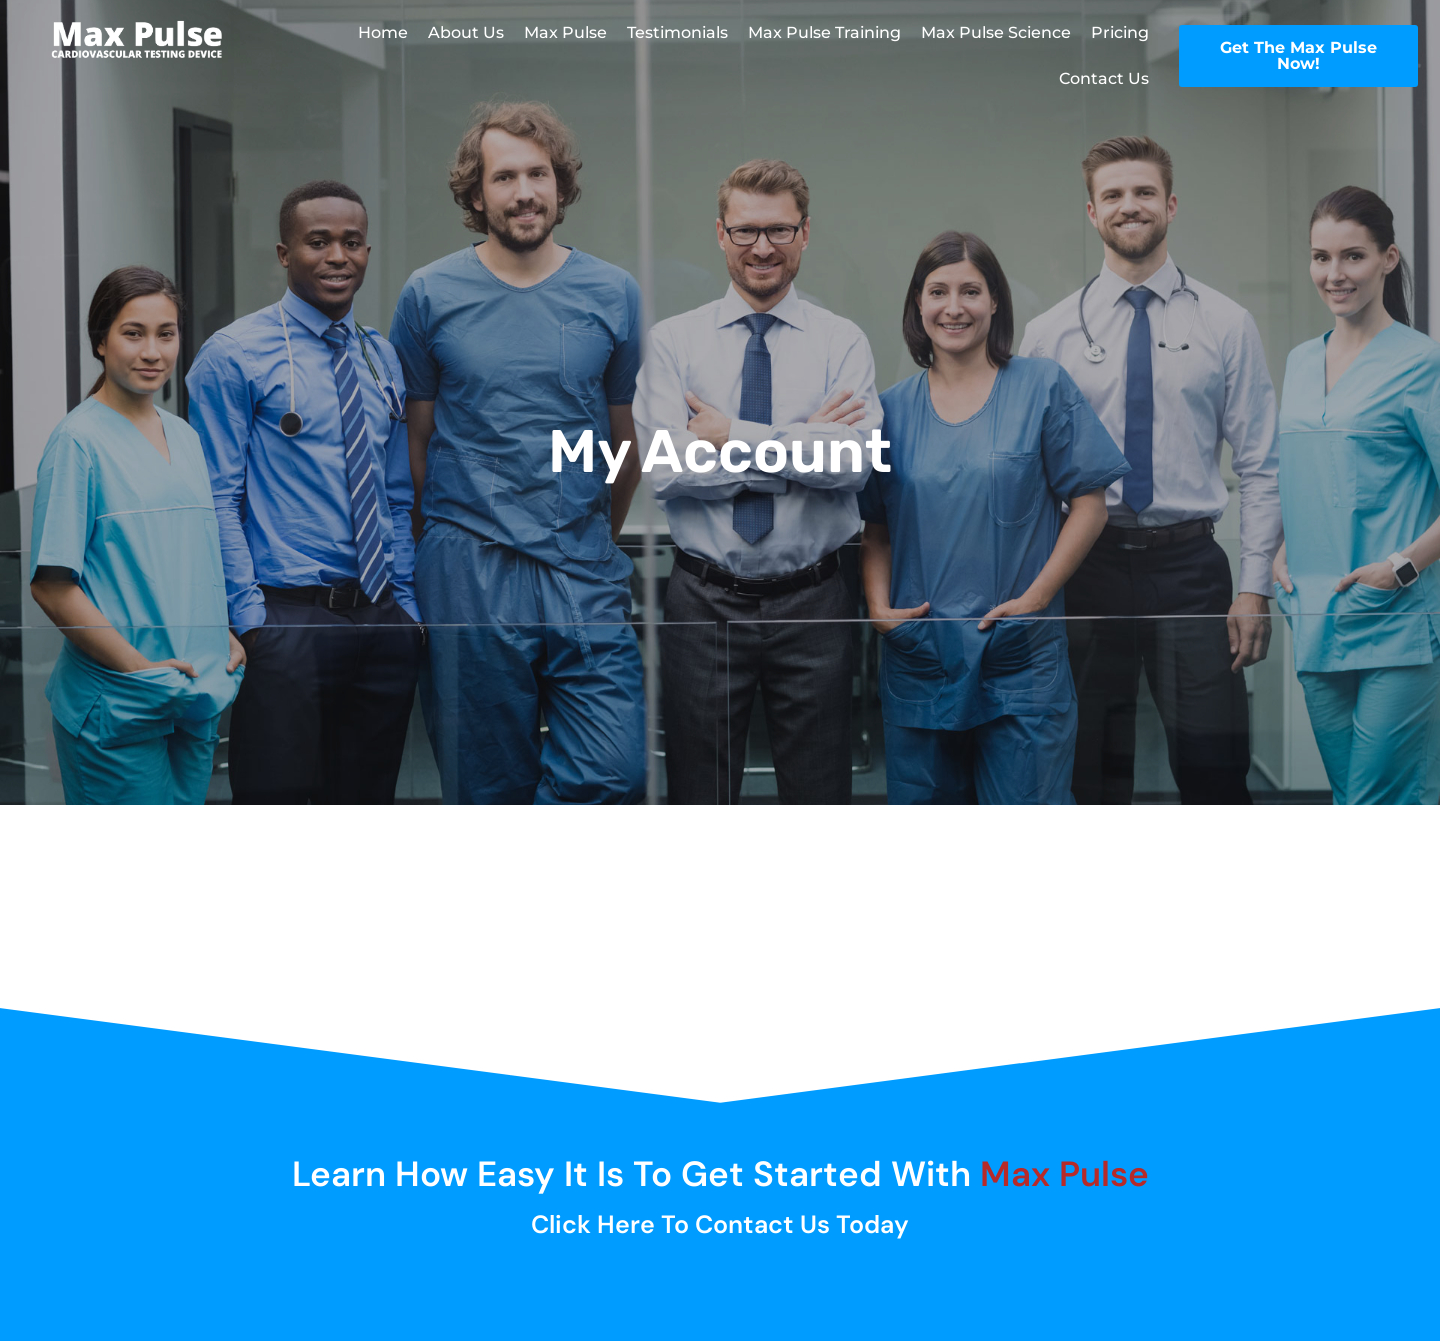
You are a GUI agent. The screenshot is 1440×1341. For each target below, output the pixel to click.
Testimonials (677, 32)
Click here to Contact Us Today (720, 1224)
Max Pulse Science (996, 32)
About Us (466, 32)
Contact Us (1104, 78)
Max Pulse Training (824, 32)
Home (383, 32)
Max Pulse (565, 32)
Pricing (1120, 32)
